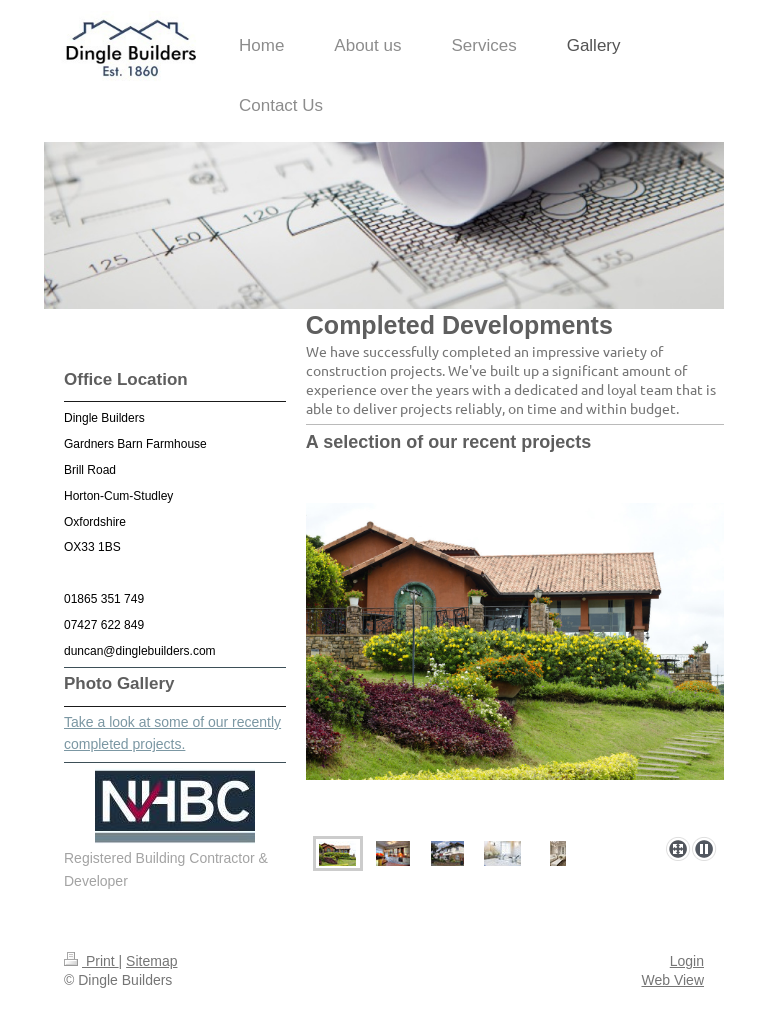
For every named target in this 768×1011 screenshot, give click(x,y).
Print (91, 961)
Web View (672, 980)
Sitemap (151, 961)
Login (687, 961)
